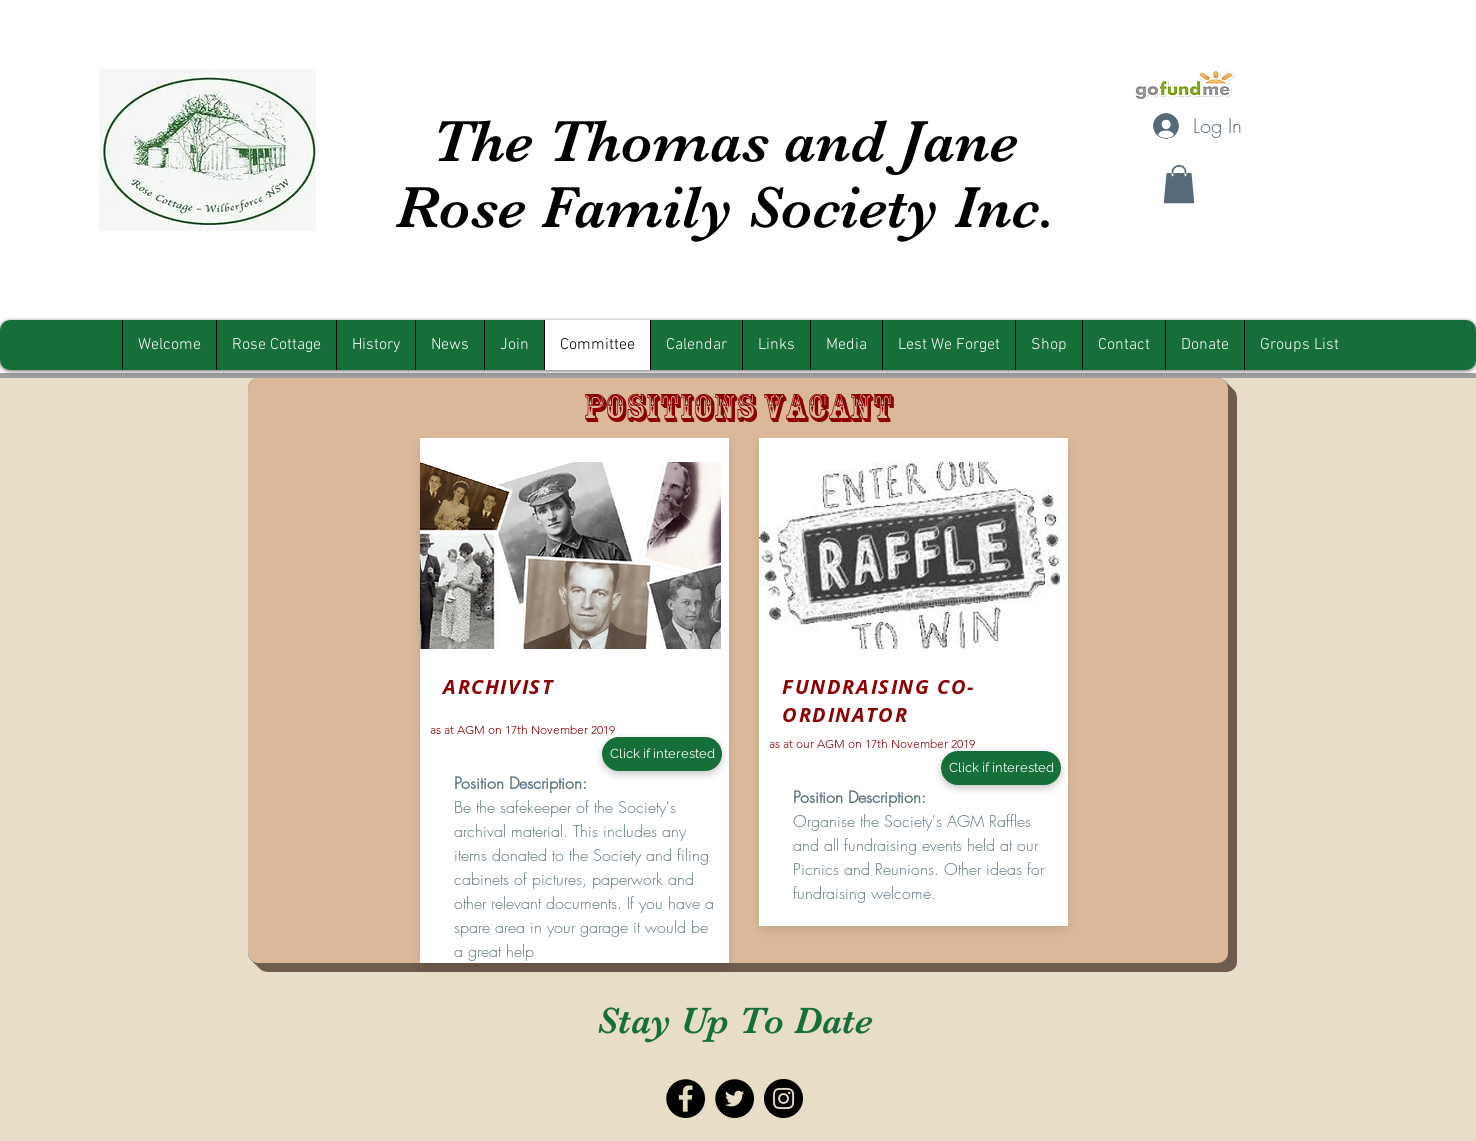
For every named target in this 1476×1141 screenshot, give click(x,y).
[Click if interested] (662, 754)
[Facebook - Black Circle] (685, 1098)
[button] (1179, 184)
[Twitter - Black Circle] (734, 1098)
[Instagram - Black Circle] (783, 1098)
